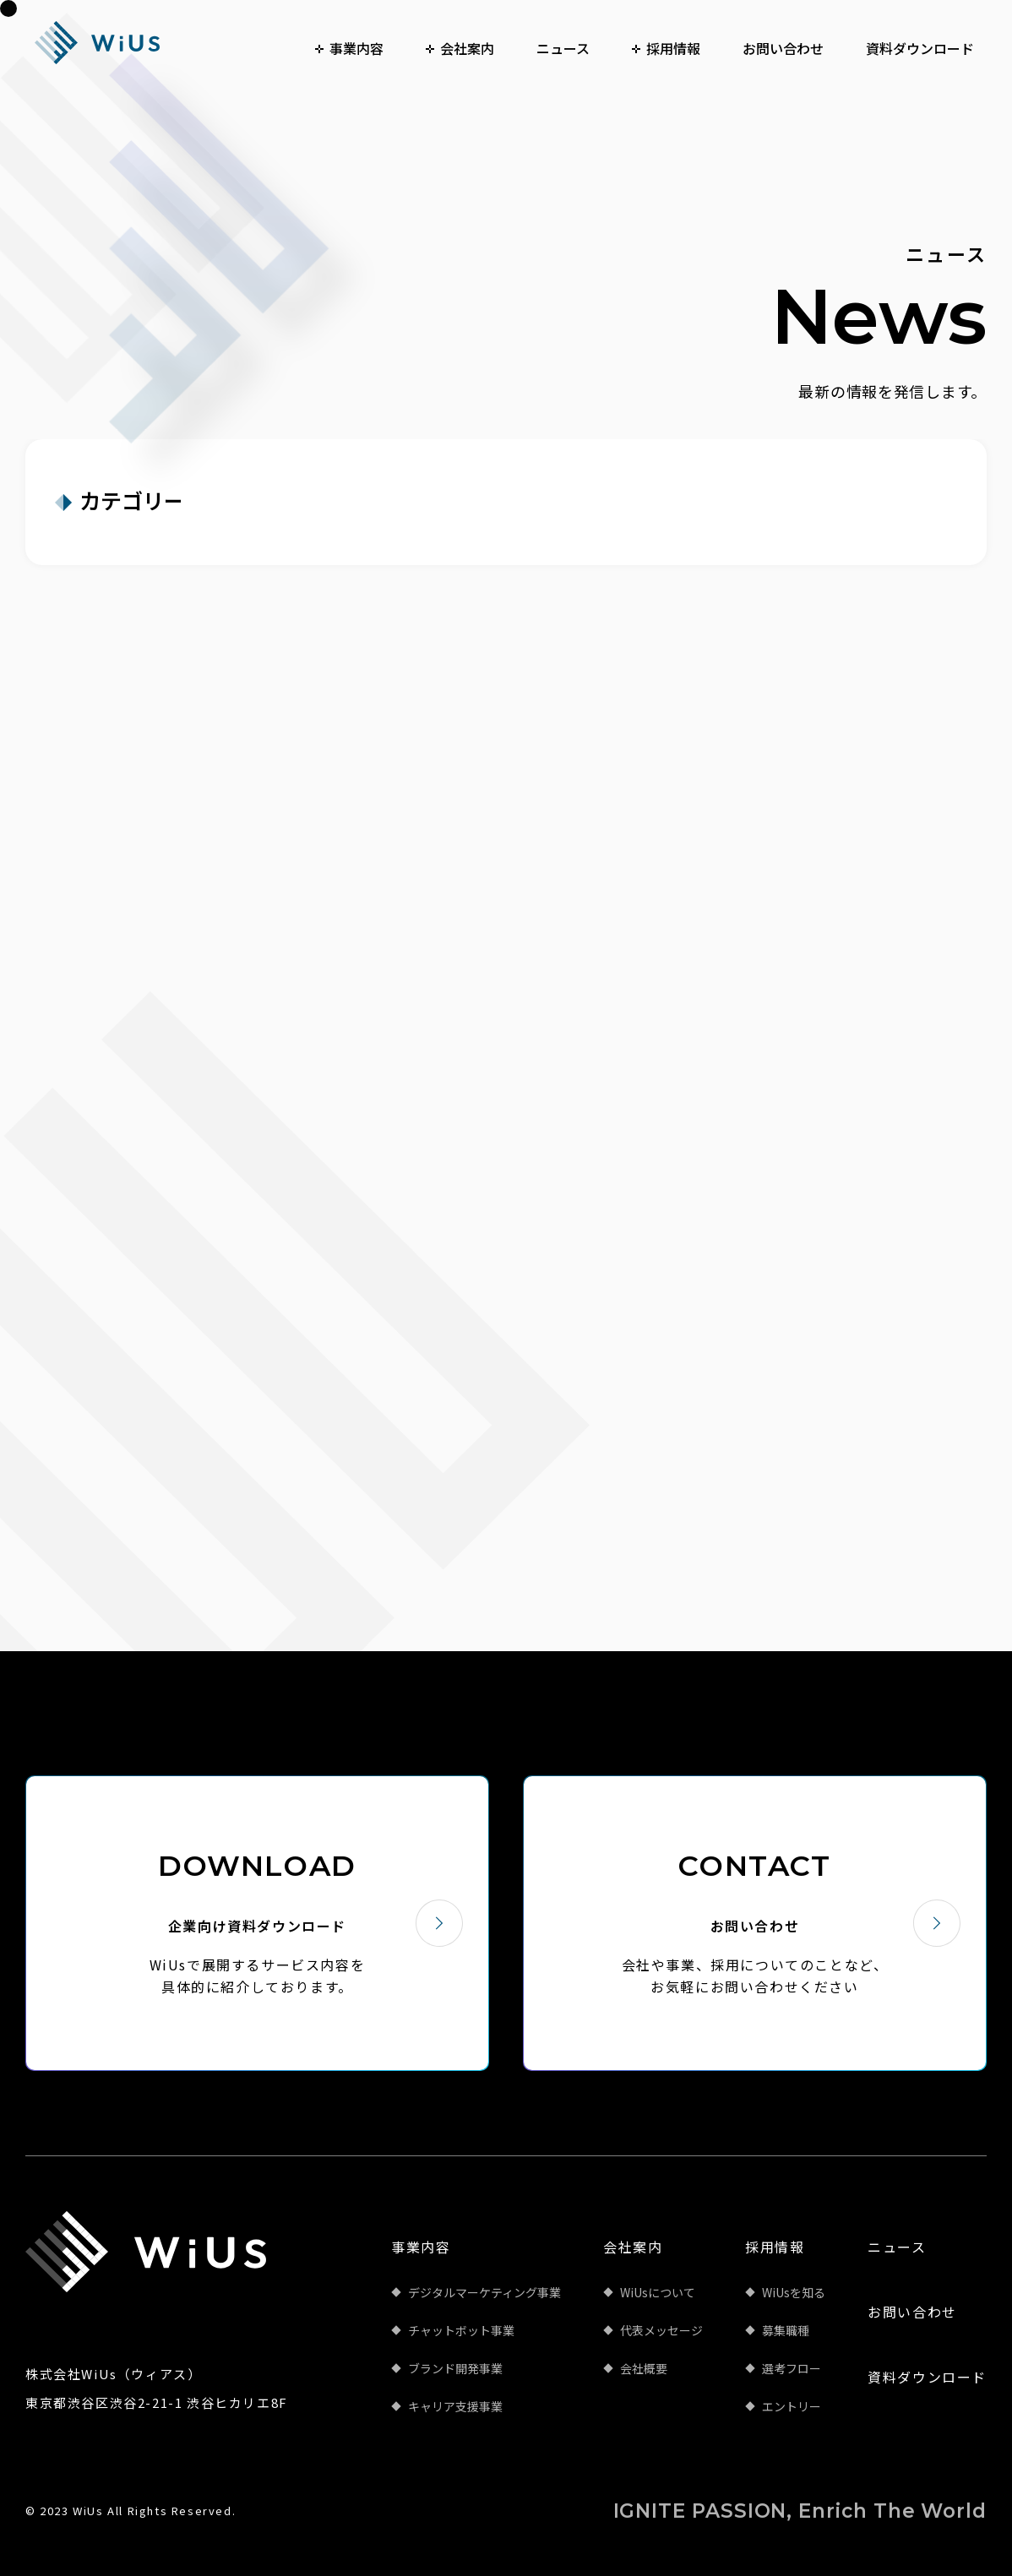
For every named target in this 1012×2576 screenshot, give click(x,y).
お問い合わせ (912, 2312)
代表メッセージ (661, 2330)
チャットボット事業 (461, 2330)
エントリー (791, 2406)
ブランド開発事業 (455, 2368)
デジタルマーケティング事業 (484, 2292)
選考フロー (791, 2368)
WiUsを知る (793, 2292)
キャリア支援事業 (455, 2406)
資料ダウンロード (927, 2377)
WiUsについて (657, 2292)
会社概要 (643, 2368)
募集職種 (785, 2330)
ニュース (897, 2246)
